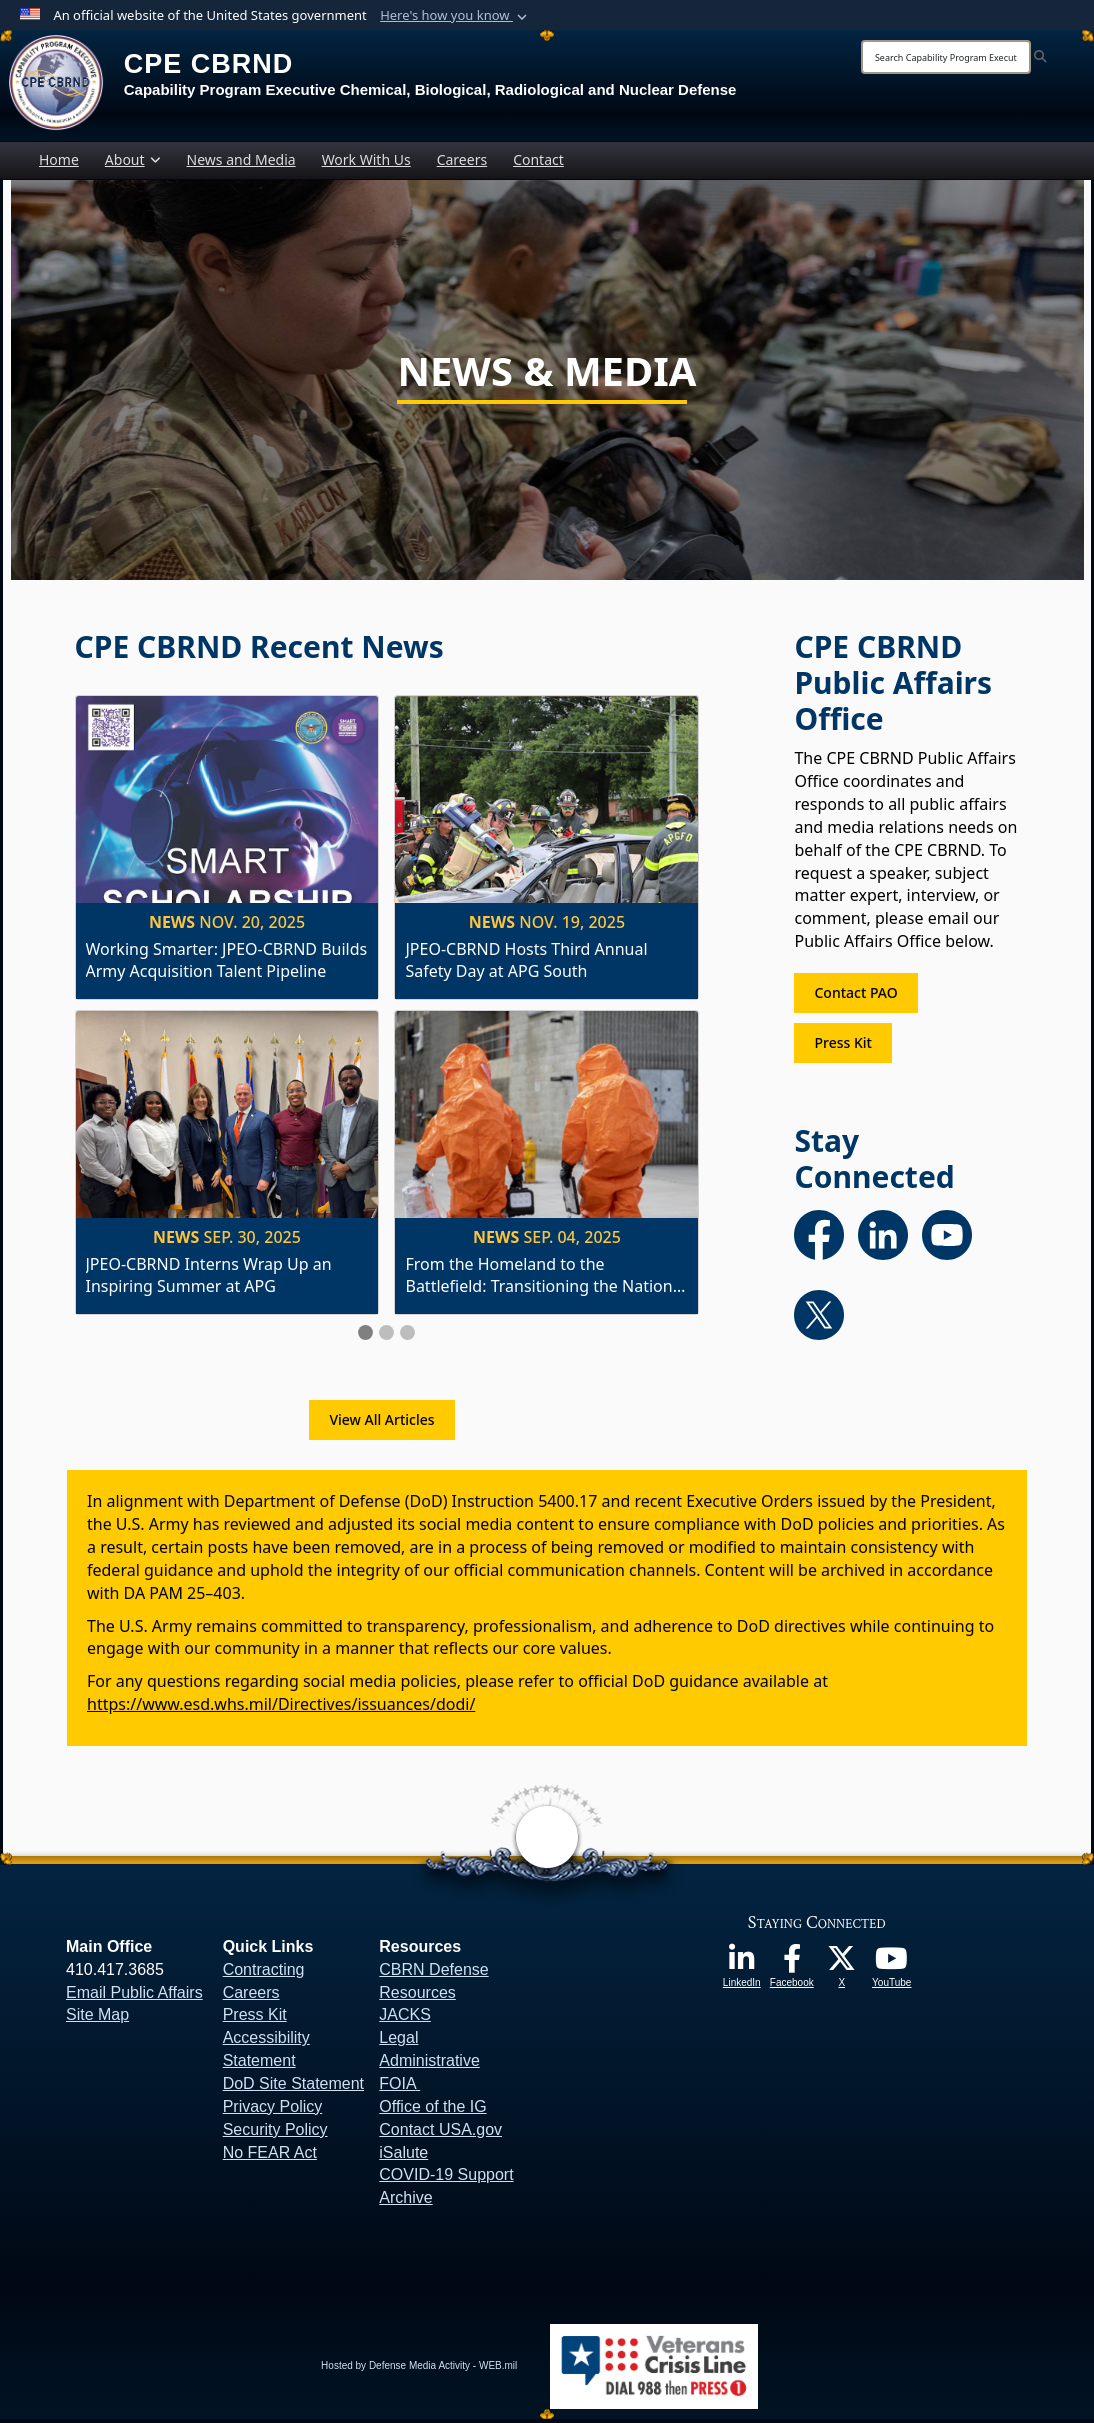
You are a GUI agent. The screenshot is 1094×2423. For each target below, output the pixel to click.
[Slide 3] (407, 1336)
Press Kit (842, 1046)
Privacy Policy (273, 2109)
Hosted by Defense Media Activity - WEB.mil (419, 2369)
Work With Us (366, 163)
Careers (462, 163)
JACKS (405, 2018)
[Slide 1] (365, 1336)
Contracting (264, 1972)
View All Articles (381, 1423)
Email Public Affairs (134, 1995)
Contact (538, 163)
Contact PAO (855, 996)
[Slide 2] (386, 1336)
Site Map (97, 2018)
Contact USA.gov (440, 2132)
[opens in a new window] (742, 1969)
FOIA (397, 2087)
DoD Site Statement (293, 2087)
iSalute (403, 2155)
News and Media (241, 163)
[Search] (946, 57)
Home (59, 163)
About (133, 163)
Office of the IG (432, 2109)
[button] (455, 16)
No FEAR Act (270, 2155)
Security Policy (275, 2132)
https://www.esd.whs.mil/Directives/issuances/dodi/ (281, 1708)
